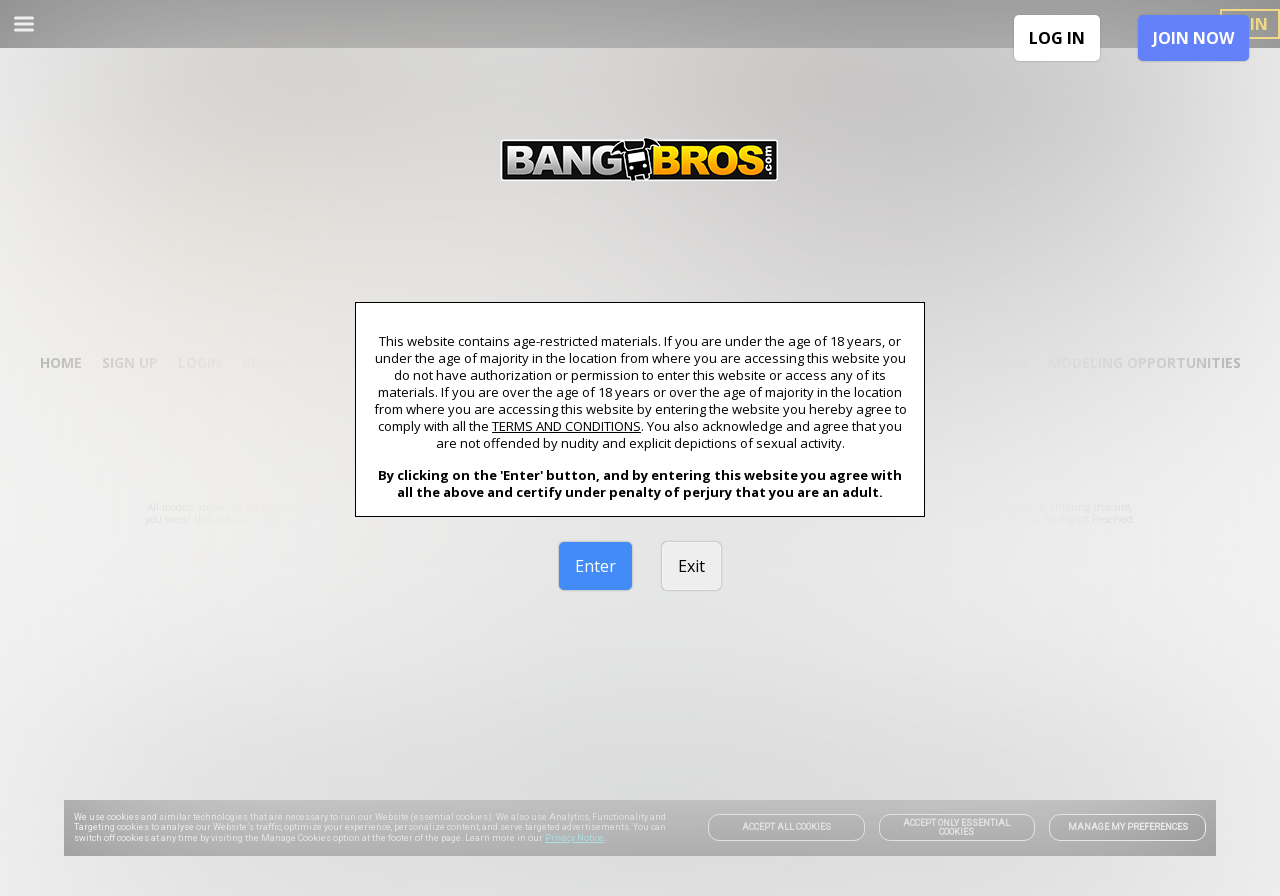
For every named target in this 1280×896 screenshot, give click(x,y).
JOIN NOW (1193, 38)
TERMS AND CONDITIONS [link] (566, 426)
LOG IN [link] (1057, 38)
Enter (595, 566)
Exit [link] (691, 566)
